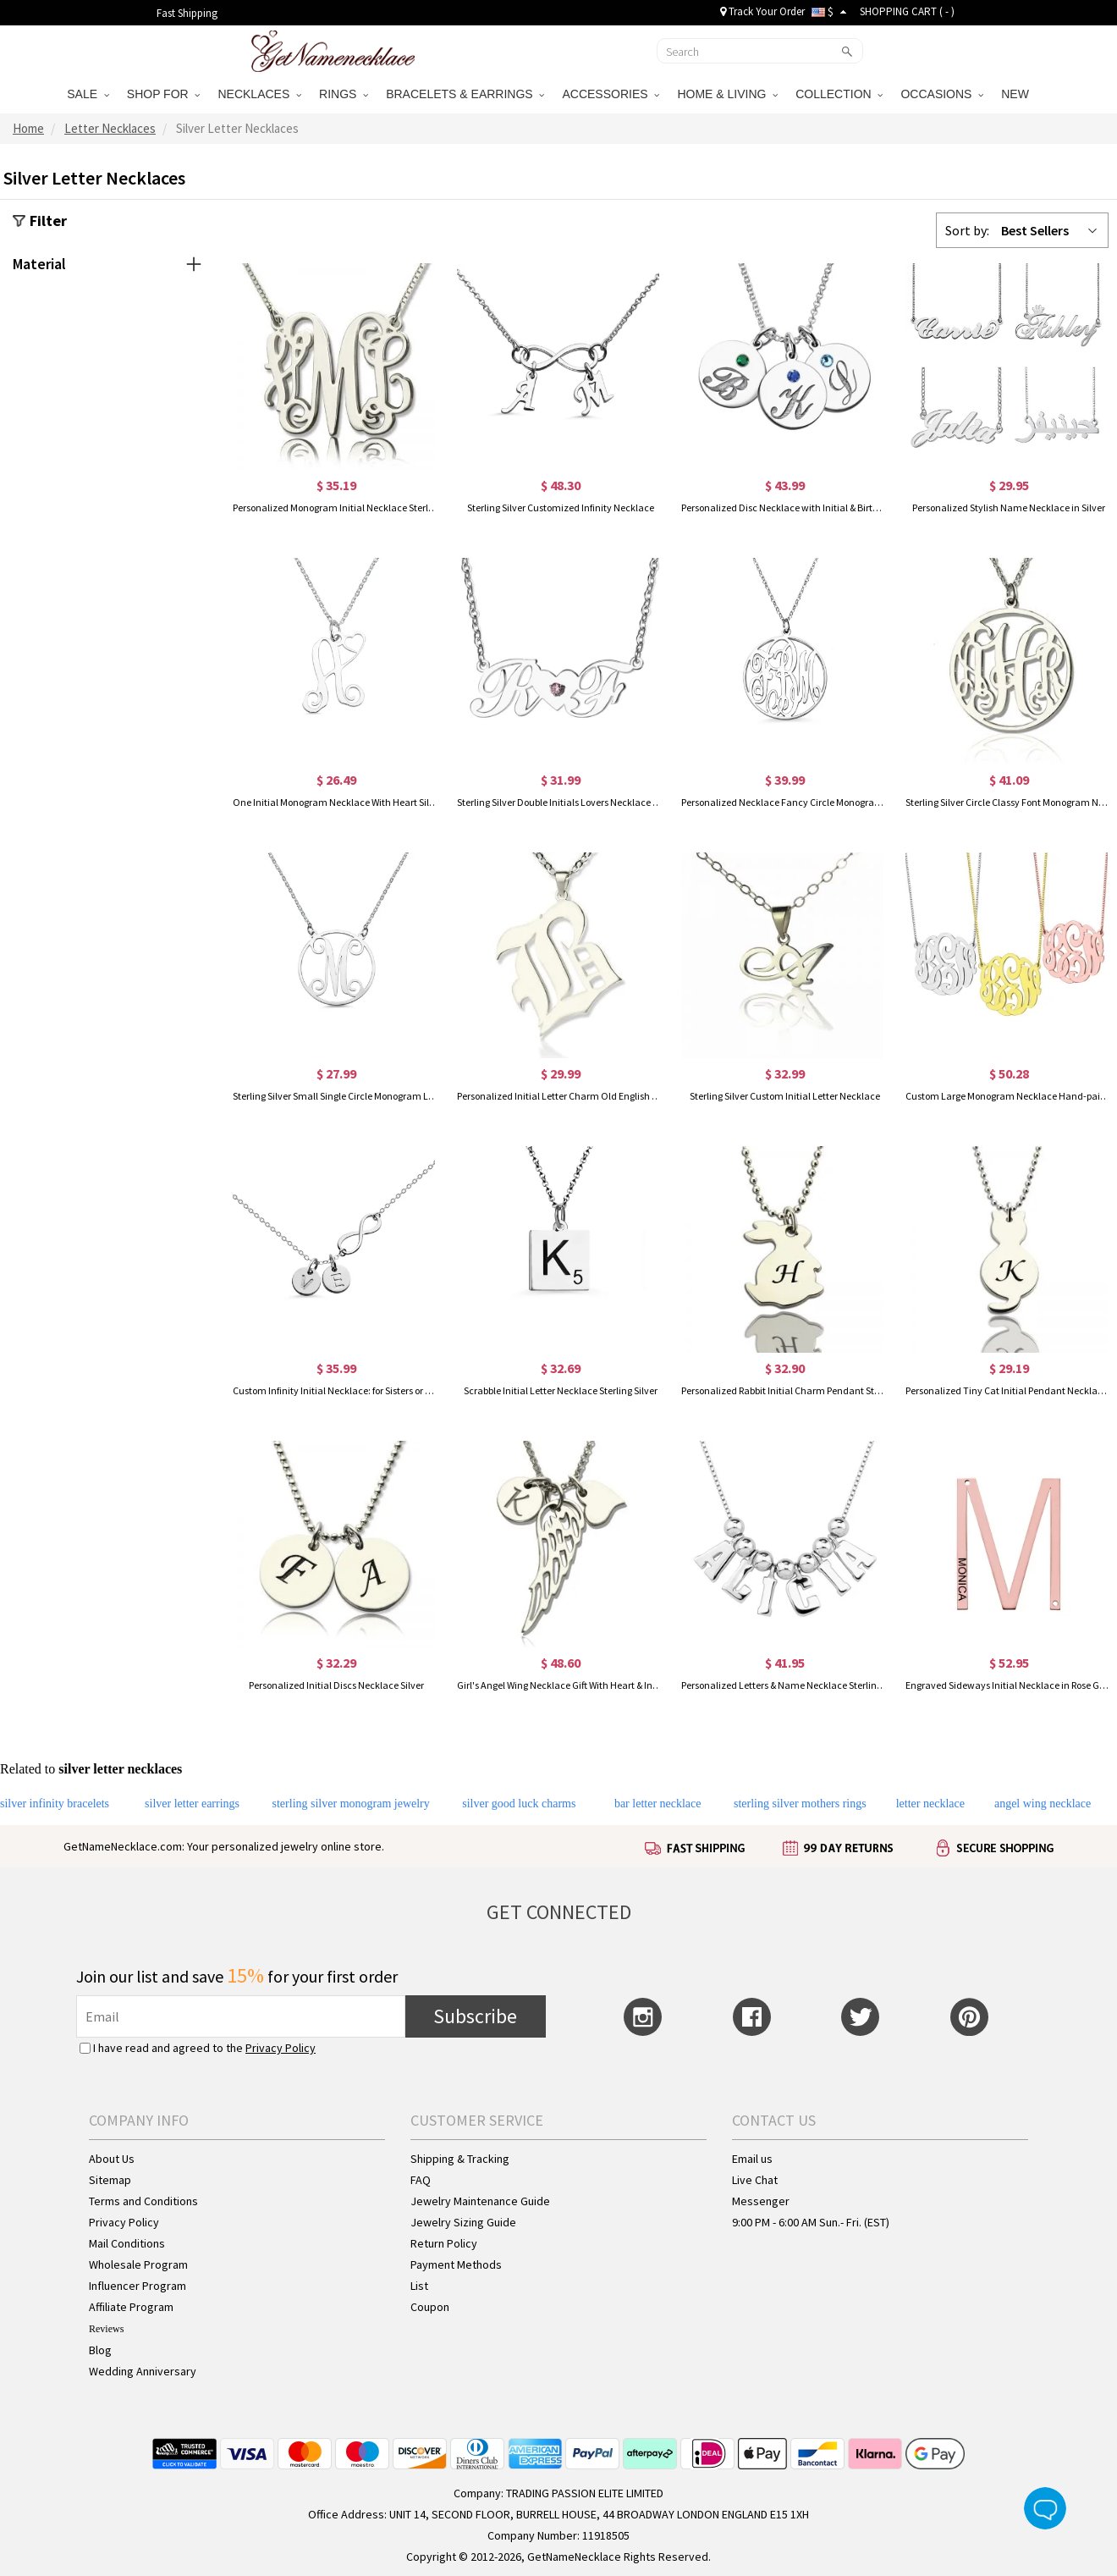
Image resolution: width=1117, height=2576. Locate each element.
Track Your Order (762, 11)
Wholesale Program (138, 2264)
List (419, 2285)
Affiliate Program (131, 2306)
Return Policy (443, 2243)
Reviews (106, 2329)
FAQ (420, 2179)
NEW (1016, 94)
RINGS (343, 94)
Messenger (761, 2201)
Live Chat (755, 2179)
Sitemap (110, 2179)
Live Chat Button (1045, 2508)
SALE (88, 94)
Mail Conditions (127, 2243)
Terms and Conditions (143, 2201)
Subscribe (475, 2016)
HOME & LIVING (727, 94)
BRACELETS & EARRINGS (465, 94)
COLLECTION (839, 94)
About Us (112, 2158)
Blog (100, 2350)
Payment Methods (456, 2264)
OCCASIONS (941, 94)
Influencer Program (137, 2285)
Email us (752, 2158)
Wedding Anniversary (142, 2371)
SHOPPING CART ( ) (907, 11)
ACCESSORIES (610, 94)
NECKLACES (259, 94)
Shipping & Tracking (459, 2158)
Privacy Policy (280, 2047)
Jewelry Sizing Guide (463, 2222)
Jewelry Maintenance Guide (480, 2201)
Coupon (429, 2306)
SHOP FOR (164, 94)
